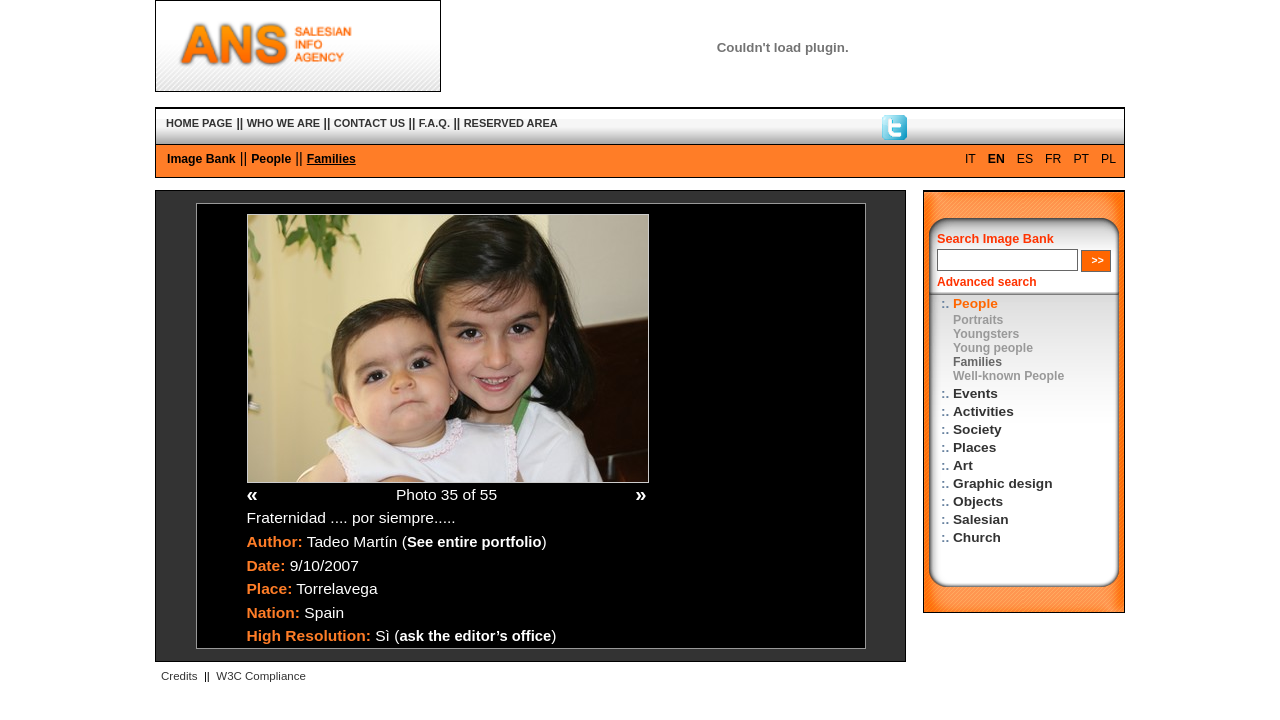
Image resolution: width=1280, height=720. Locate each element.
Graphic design (1003, 483)
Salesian (980, 519)
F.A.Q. (434, 123)
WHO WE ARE (284, 123)
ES (1025, 159)
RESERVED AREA (511, 123)
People (271, 159)
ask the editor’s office (475, 636)
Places (974, 447)
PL (1108, 159)
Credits (179, 676)
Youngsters (986, 334)
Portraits (978, 320)
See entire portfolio (474, 542)
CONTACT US (369, 123)
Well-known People (1008, 376)
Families (331, 159)
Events (975, 393)
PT (1081, 159)
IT (970, 159)
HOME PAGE (199, 123)
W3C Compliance (261, 676)
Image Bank (201, 159)
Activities (983, 411)
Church (977, 537)
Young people (993, 348)
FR (1053, 159)
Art (963, 465)
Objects (978, 501)
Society (977, 429)
